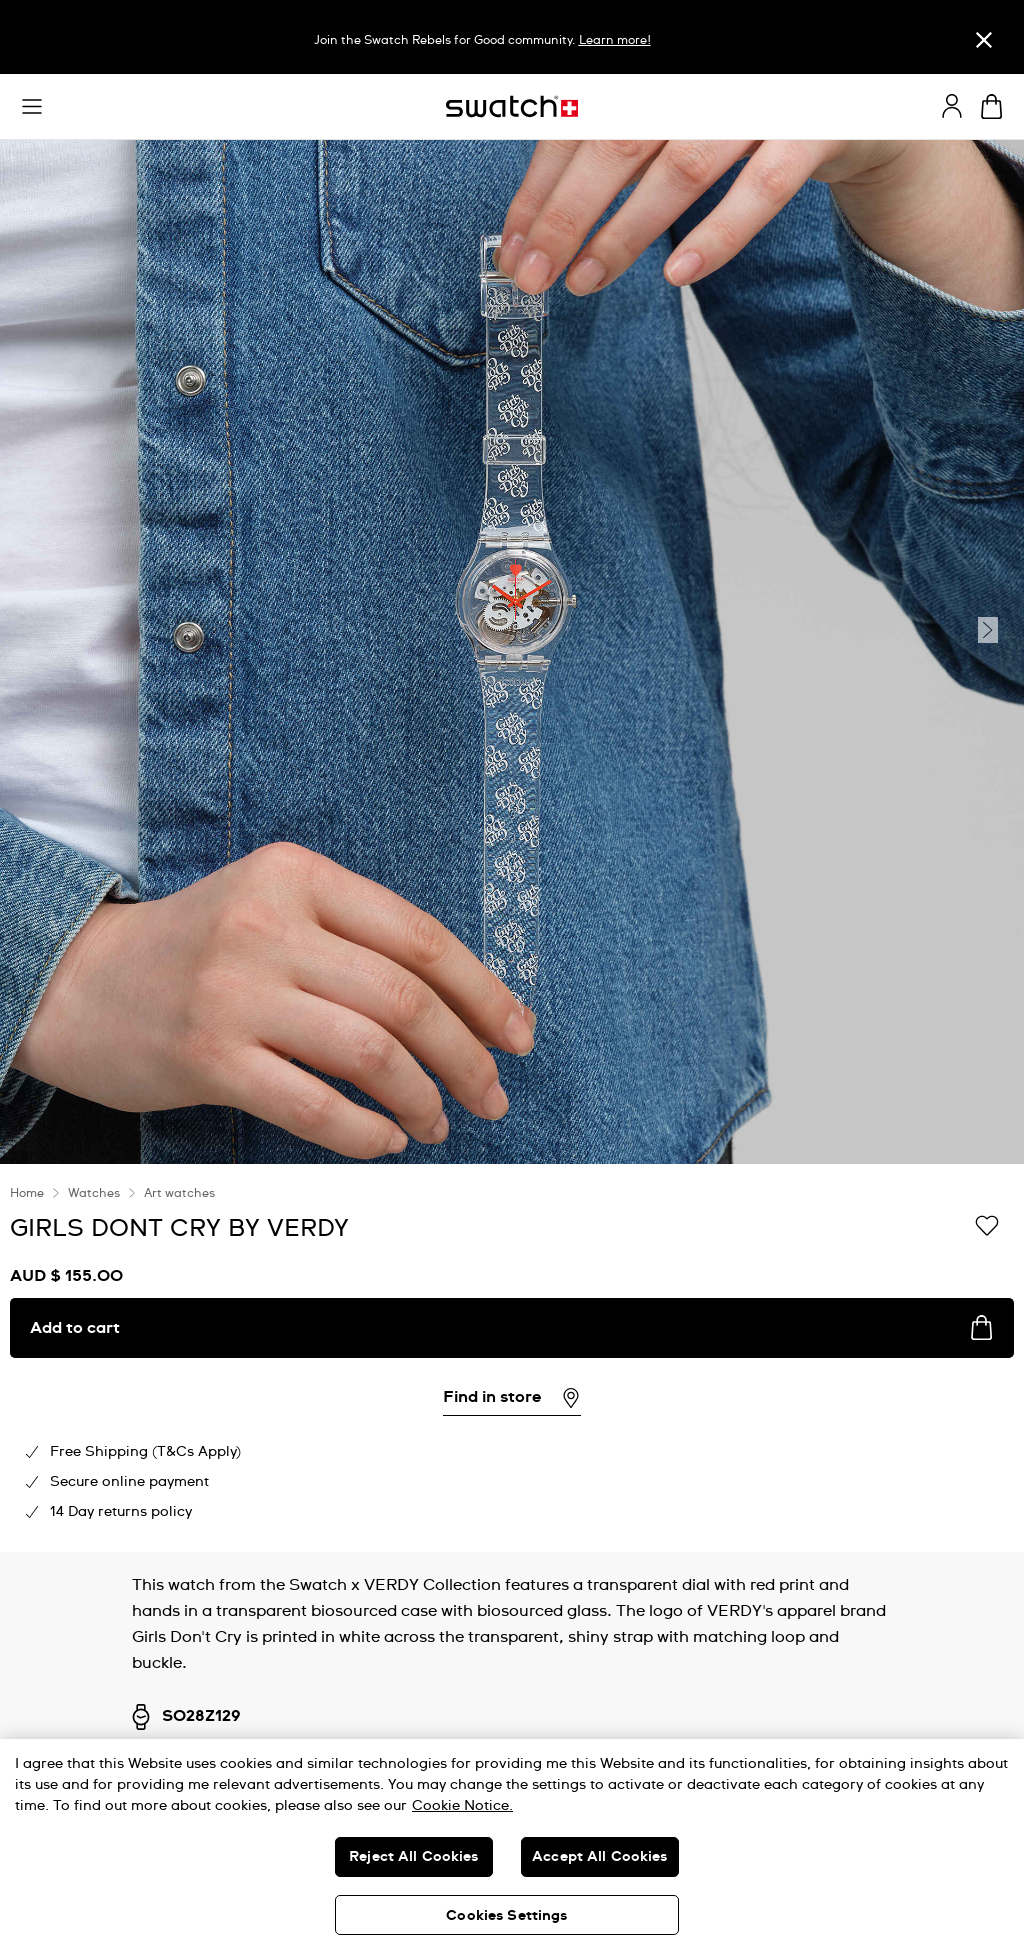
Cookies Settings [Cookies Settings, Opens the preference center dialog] (506, 1916)
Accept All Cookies (600, 1857)
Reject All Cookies (414, 1857)
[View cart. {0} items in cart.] (991, 106)
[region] (512, 1358)
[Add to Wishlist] (987, 1227)
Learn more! (615, 41)
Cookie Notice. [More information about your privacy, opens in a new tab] (462, 1806)
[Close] (984, 39)
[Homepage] (512, 106)
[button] (32, 107)
